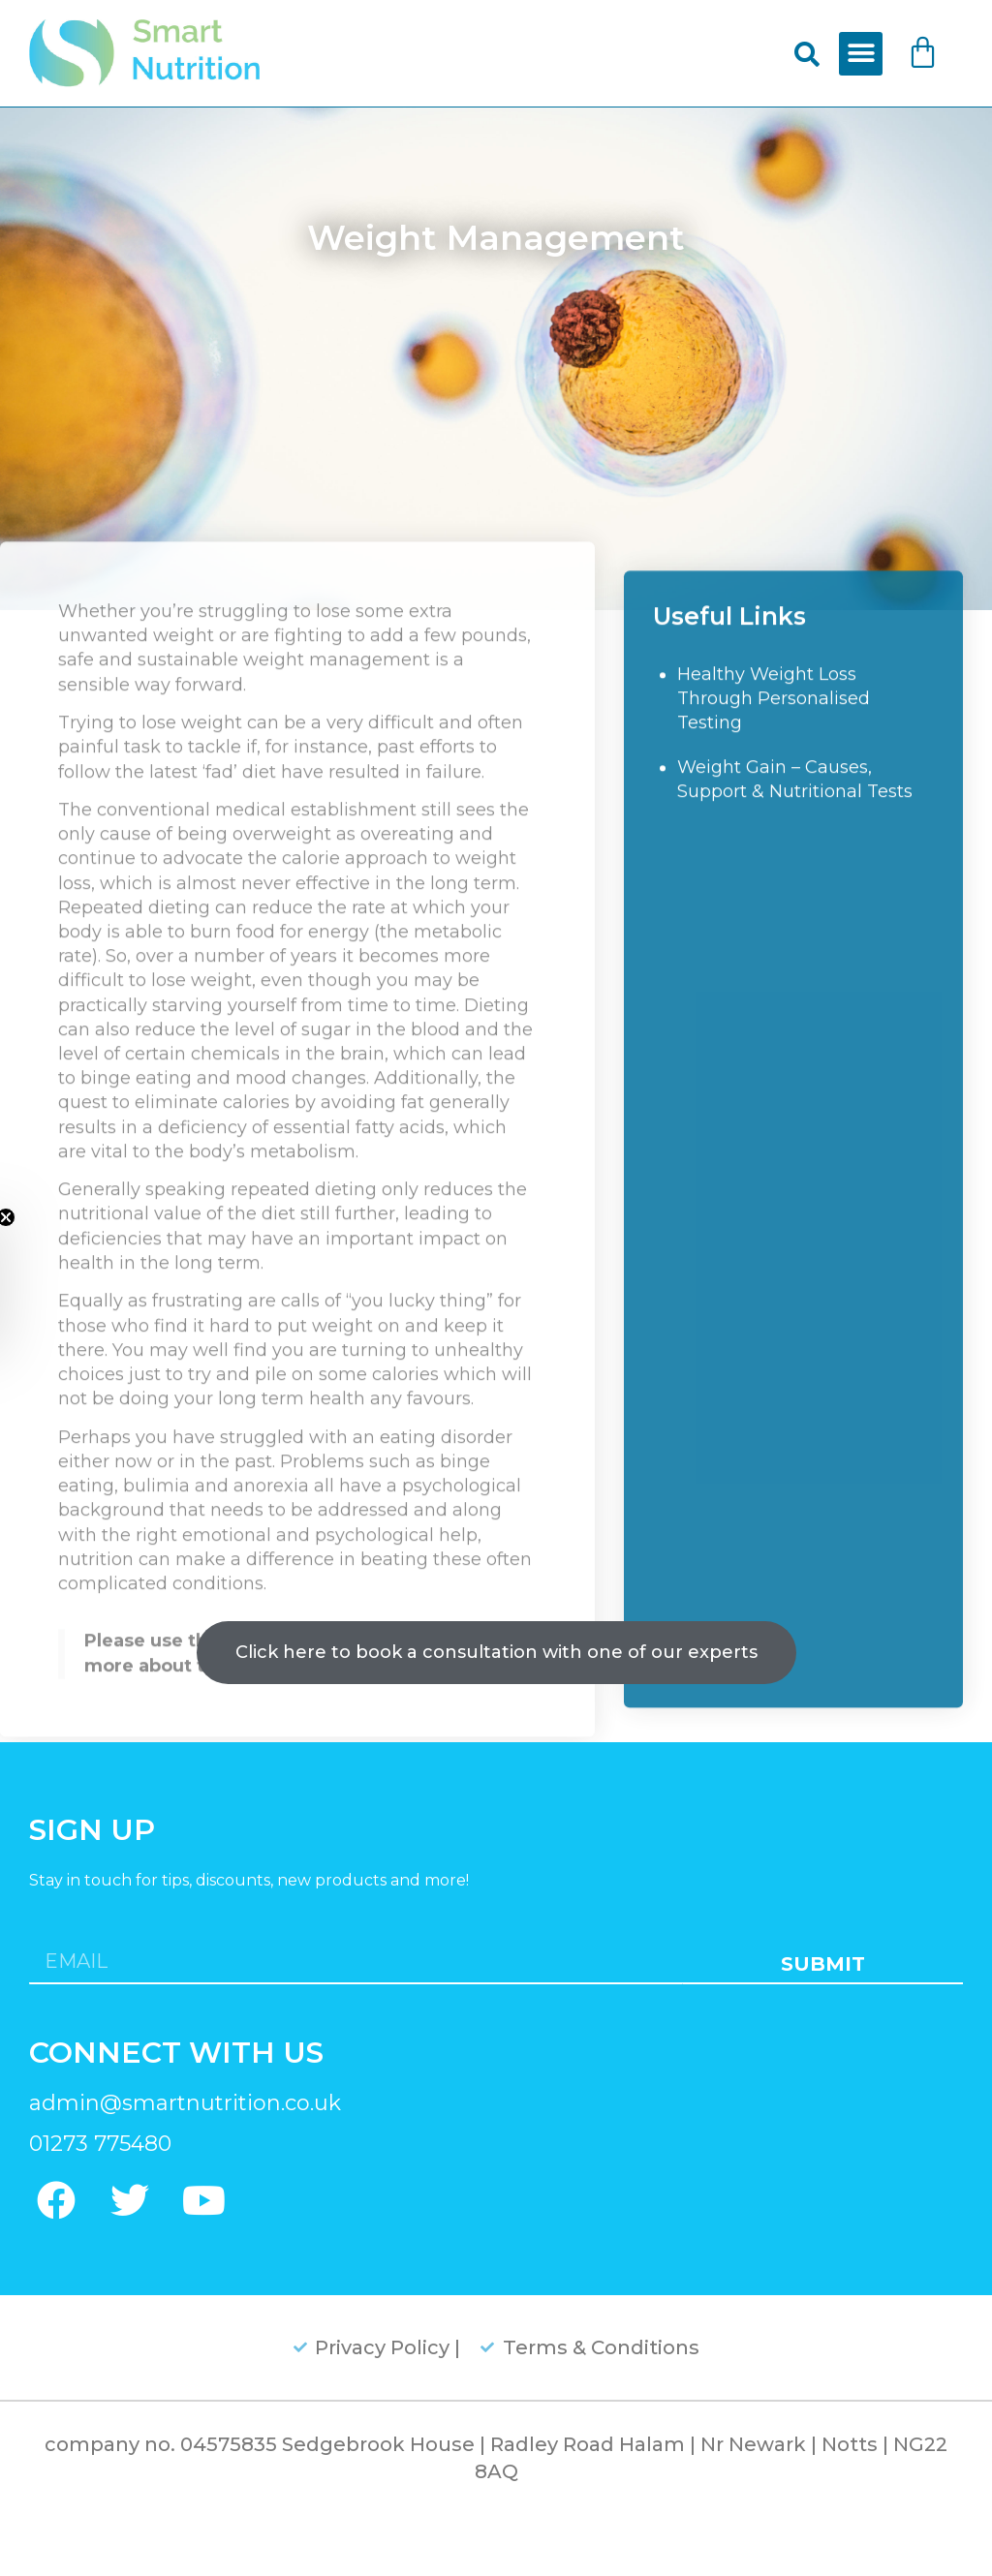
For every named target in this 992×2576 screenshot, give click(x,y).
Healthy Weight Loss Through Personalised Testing (773, 803)
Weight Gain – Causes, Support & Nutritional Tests (795, 883)
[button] (861, 54)
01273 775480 (100, 2144)
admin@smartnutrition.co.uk (185, 2103)
